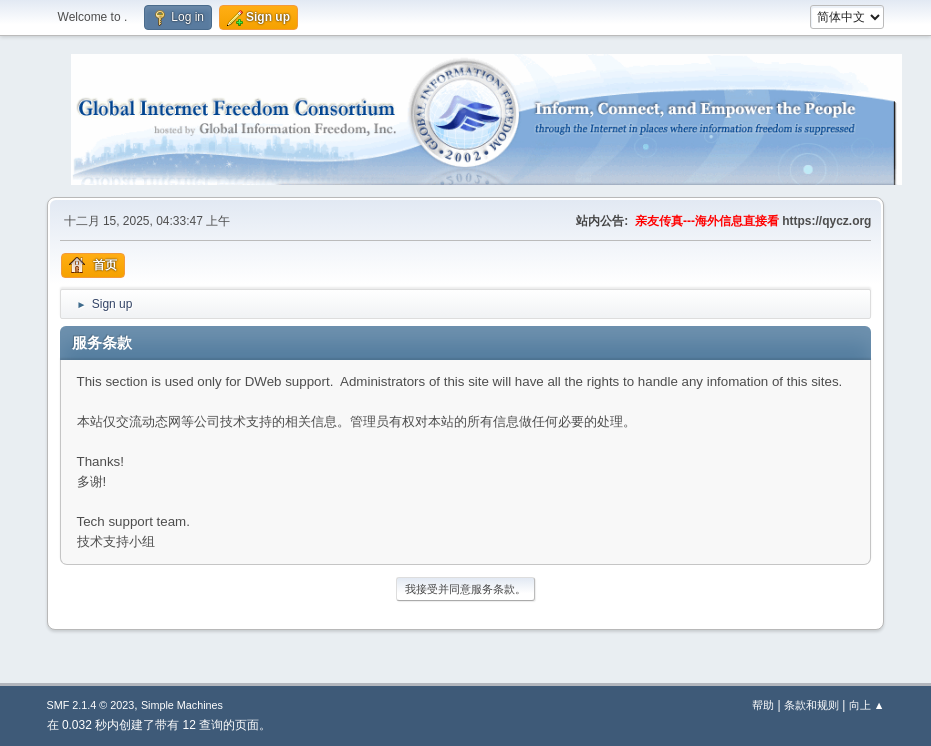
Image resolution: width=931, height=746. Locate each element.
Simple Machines (182, 705)
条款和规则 (811, 705)
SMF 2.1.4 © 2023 (91, 705)
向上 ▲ (867, 705)
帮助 (763, 705)
